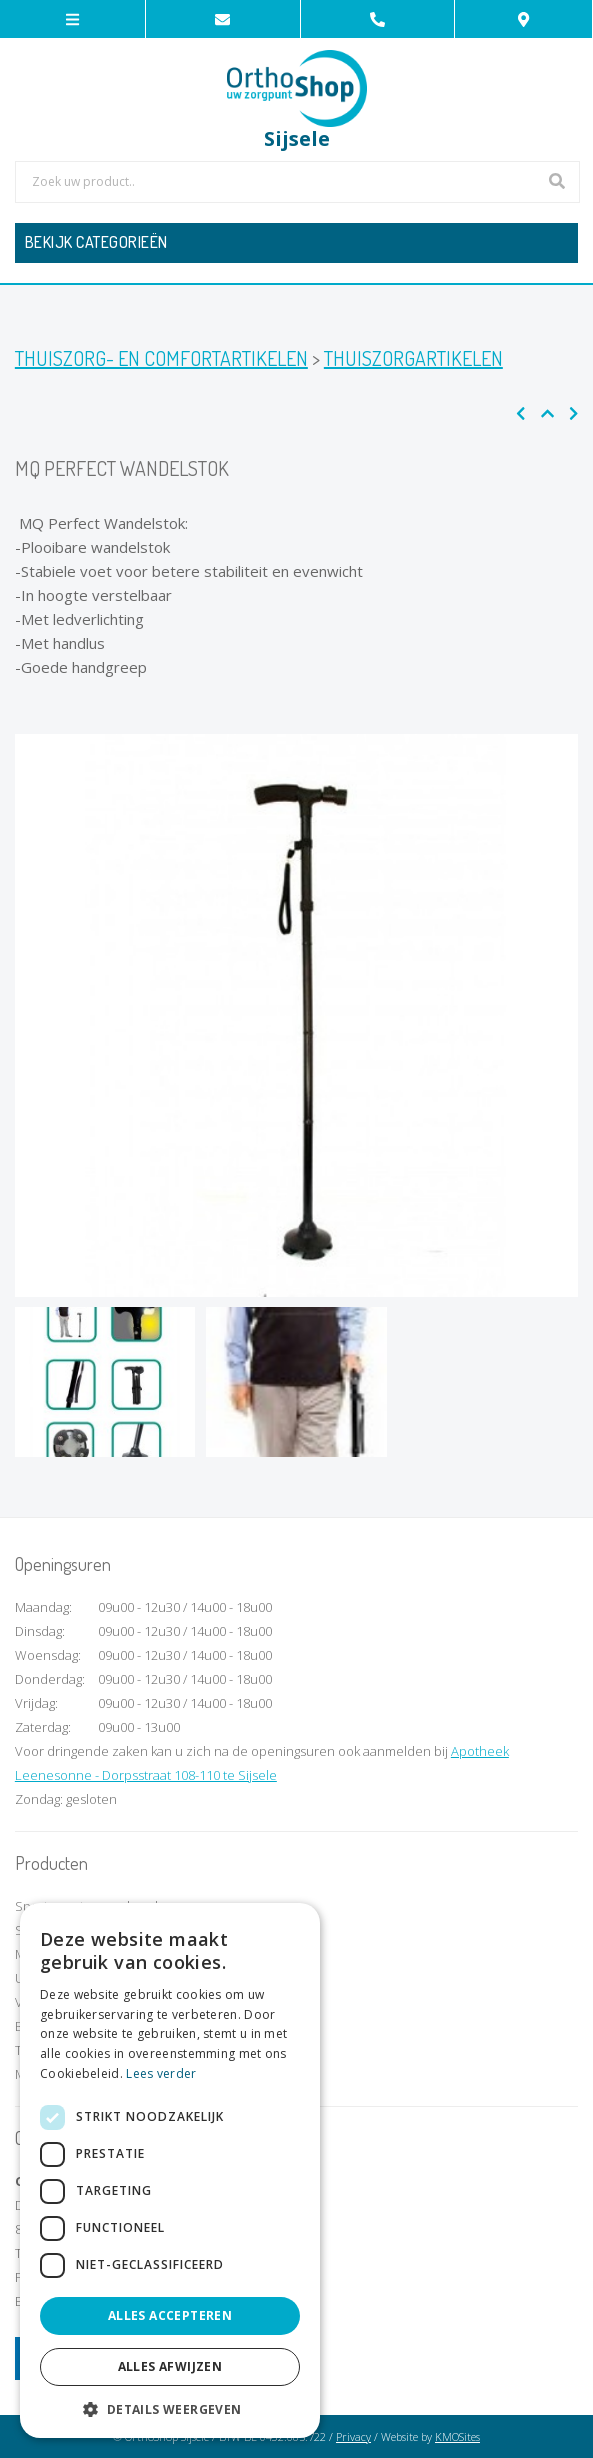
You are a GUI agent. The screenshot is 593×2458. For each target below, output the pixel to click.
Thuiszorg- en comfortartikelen (161, 358)
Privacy (353, 2436)
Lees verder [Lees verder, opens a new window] (161, 2073)
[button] (170, 2408)
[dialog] (170, 2170)
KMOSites (457, 2436)
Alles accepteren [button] (170, 2315)
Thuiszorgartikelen (413, 358)
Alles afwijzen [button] (170, 2366)
